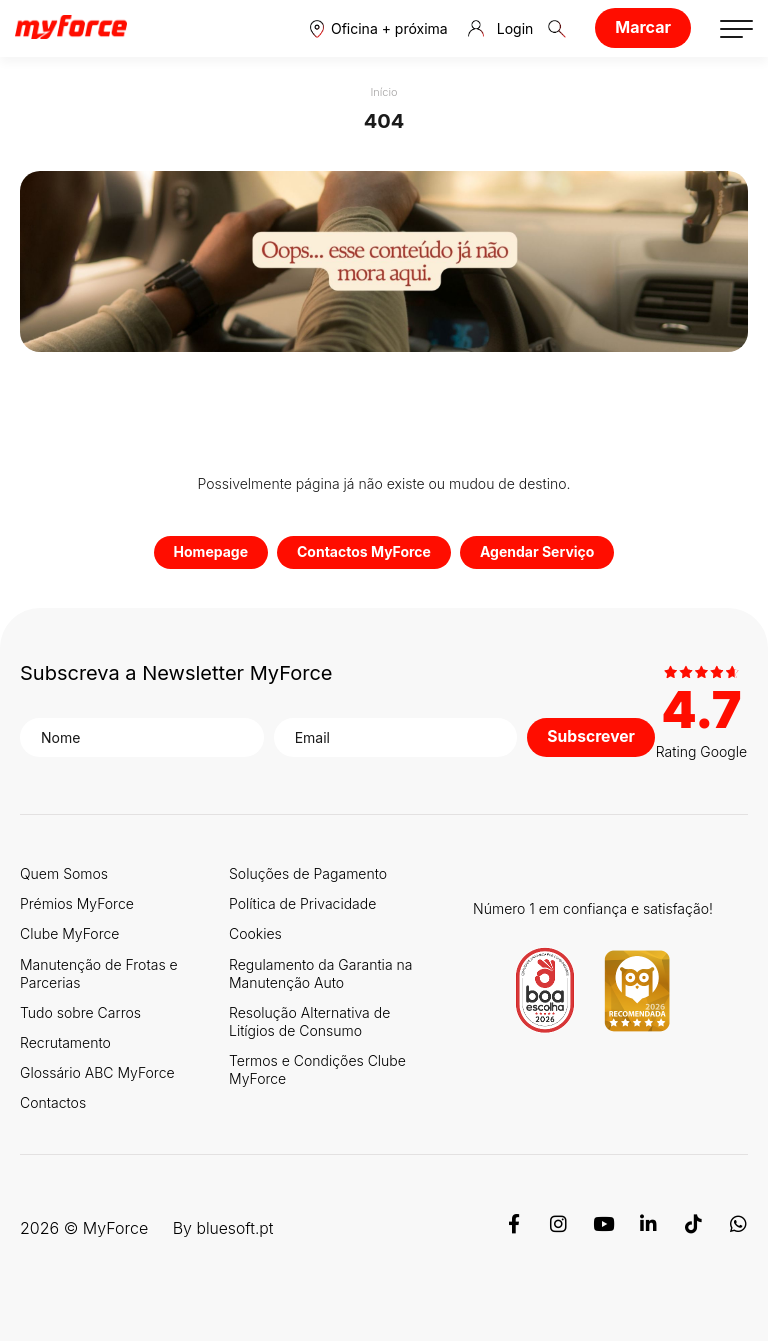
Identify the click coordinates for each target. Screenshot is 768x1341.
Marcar (643, 27)
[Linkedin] (648, 1228)
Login (501, 29)
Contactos (53, 1102)
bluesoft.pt (235, 1228)
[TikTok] (693, 1228)
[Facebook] (513, 1228)
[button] (379, 28)
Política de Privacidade (302, 903)
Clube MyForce (69, 933)
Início (383, 92)
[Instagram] (558, 1228)
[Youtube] (603, 1228)
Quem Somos (64, 873)
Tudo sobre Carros (80, 1012)
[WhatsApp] (738, 1228)
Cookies (255, 933)
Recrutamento (65, 1042)
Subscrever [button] (590, 737)
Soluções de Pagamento (308, 873)
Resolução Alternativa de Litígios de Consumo (309, 1021)
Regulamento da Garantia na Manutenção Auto (320, 973)
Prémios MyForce (77, 903)
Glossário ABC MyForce (97, 1072)
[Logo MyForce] (71, 28)
